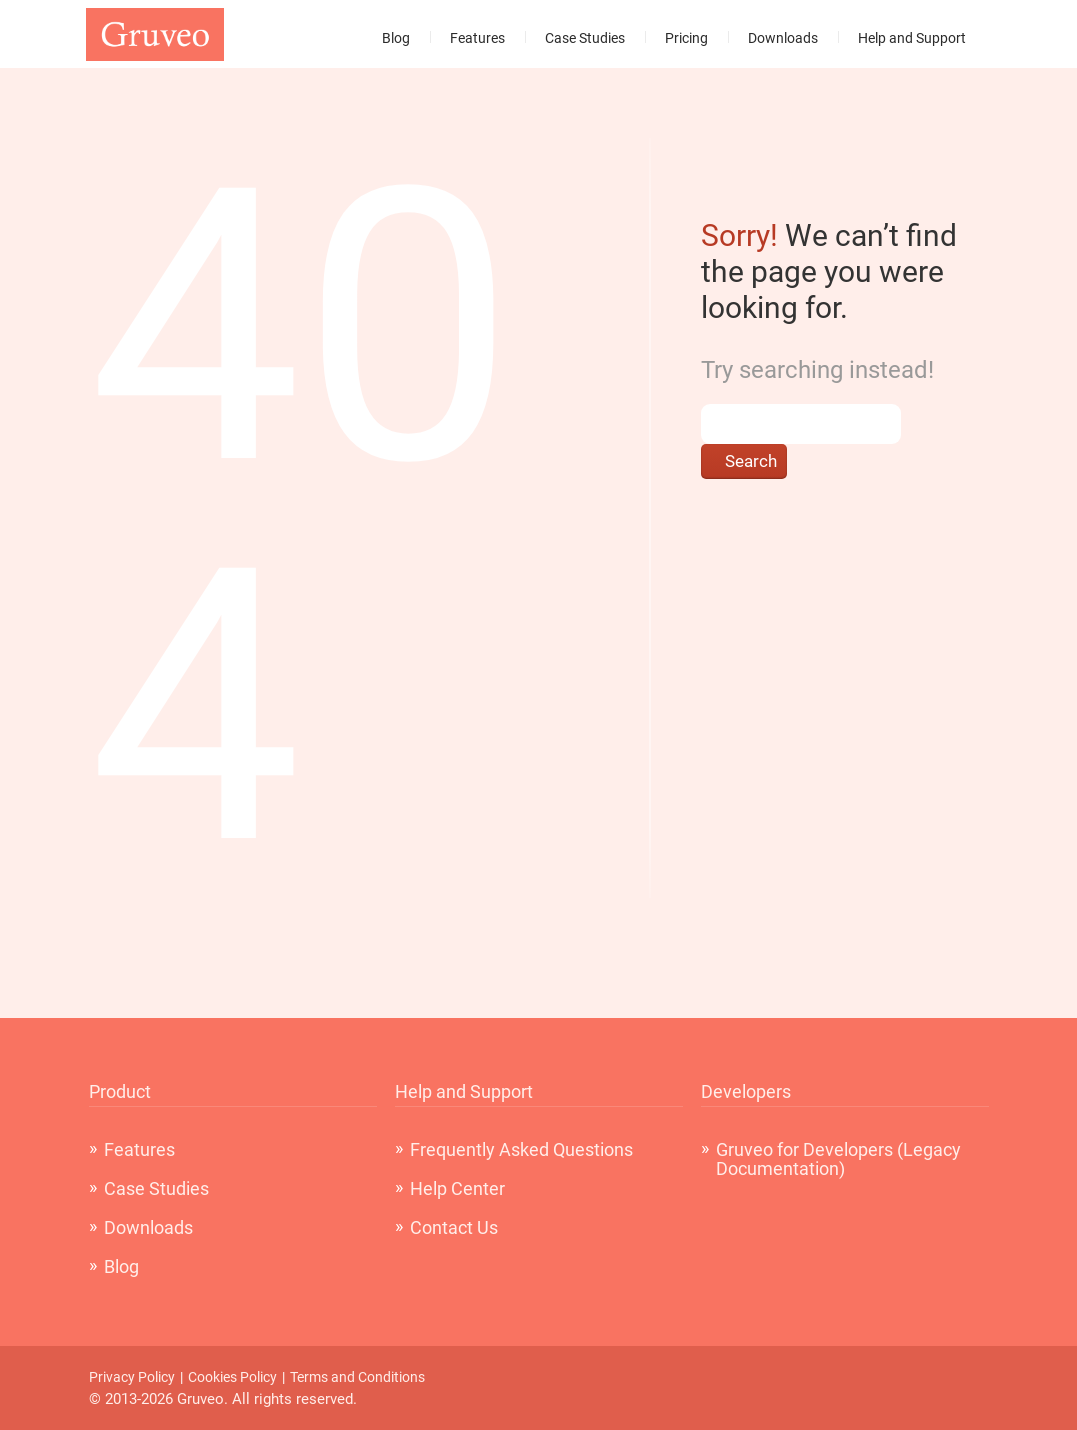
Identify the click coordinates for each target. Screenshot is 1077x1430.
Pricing (686, 38)
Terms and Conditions (357, 1377)
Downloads (783, 38)
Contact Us (454, 1227)
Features (477, 38)
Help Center (457, 1188)
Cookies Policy (232, 1377)
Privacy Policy (132, 1377)
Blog (396, 38)
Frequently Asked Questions (521, 1149)
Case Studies (585, 38)
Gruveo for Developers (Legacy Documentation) (838, 1159)
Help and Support (912, 38)
